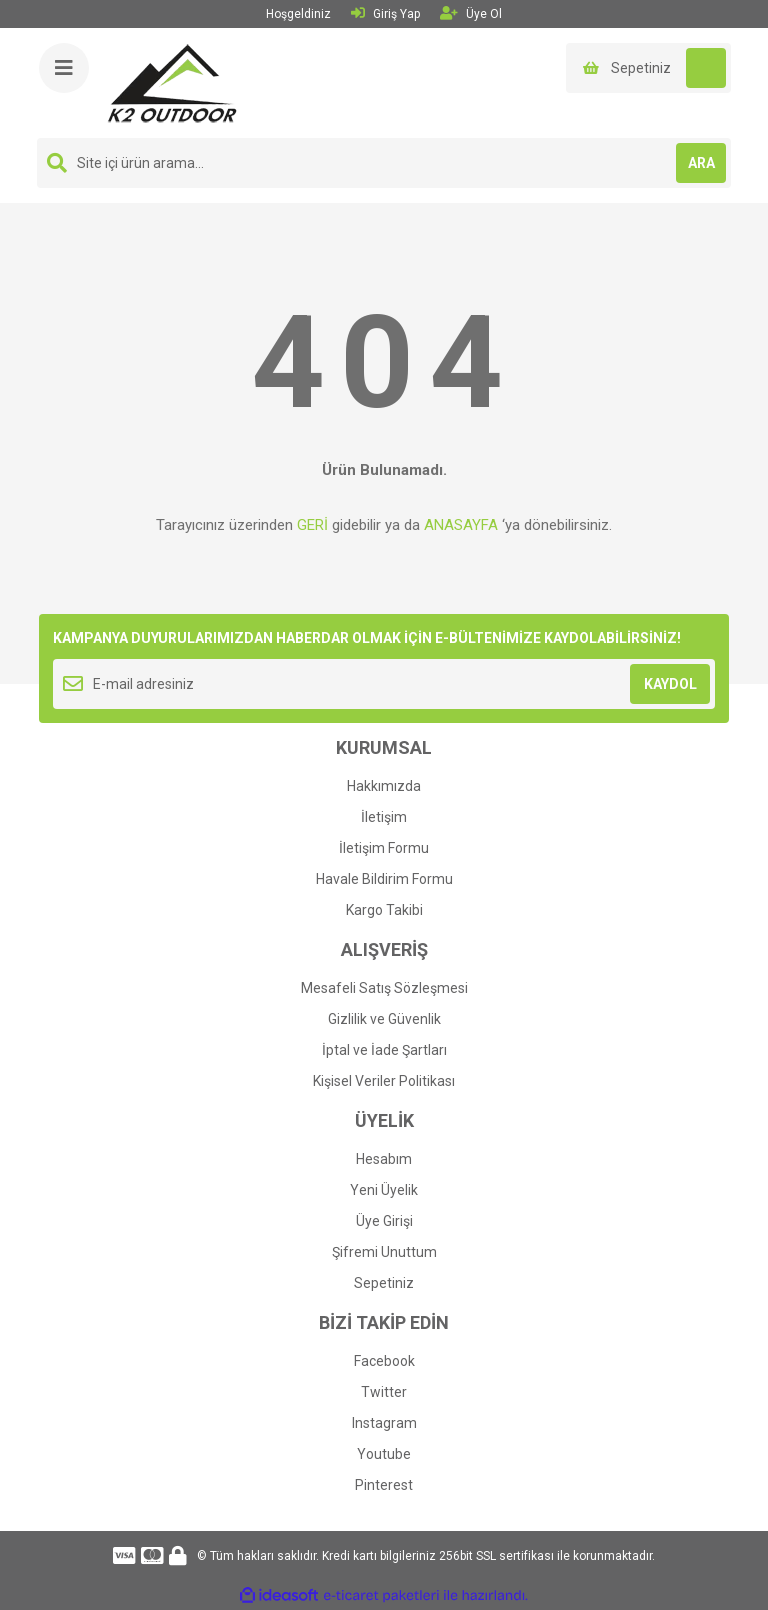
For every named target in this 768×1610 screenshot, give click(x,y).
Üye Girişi (384, 1221)
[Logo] (172, 82)
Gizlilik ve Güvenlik (384, 1019)
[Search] (384, 163)
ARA (701, 163)
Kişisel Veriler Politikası (384, 1081)
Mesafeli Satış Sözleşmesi (384, 988)
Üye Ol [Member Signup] (471, 13)
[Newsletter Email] (384, 684)
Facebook (384, 1361)
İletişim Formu (384, 848)
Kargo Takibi (384, 910)
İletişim (384, 817)
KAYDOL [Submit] (670, 684)
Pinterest (384, 1485)
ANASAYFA (461, 525)
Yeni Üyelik (384, 1190)
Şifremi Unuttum (384, 1252)
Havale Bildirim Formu (384, 879)
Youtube (384, 1454)
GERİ (312, 525)
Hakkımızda (384, 786)
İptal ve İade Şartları (384, 1050)
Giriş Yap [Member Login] (385, 13)
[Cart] (648, 68)
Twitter (384, 1392)
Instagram (384, 1423)
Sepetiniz (384, 1283)
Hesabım (384, 1159)
